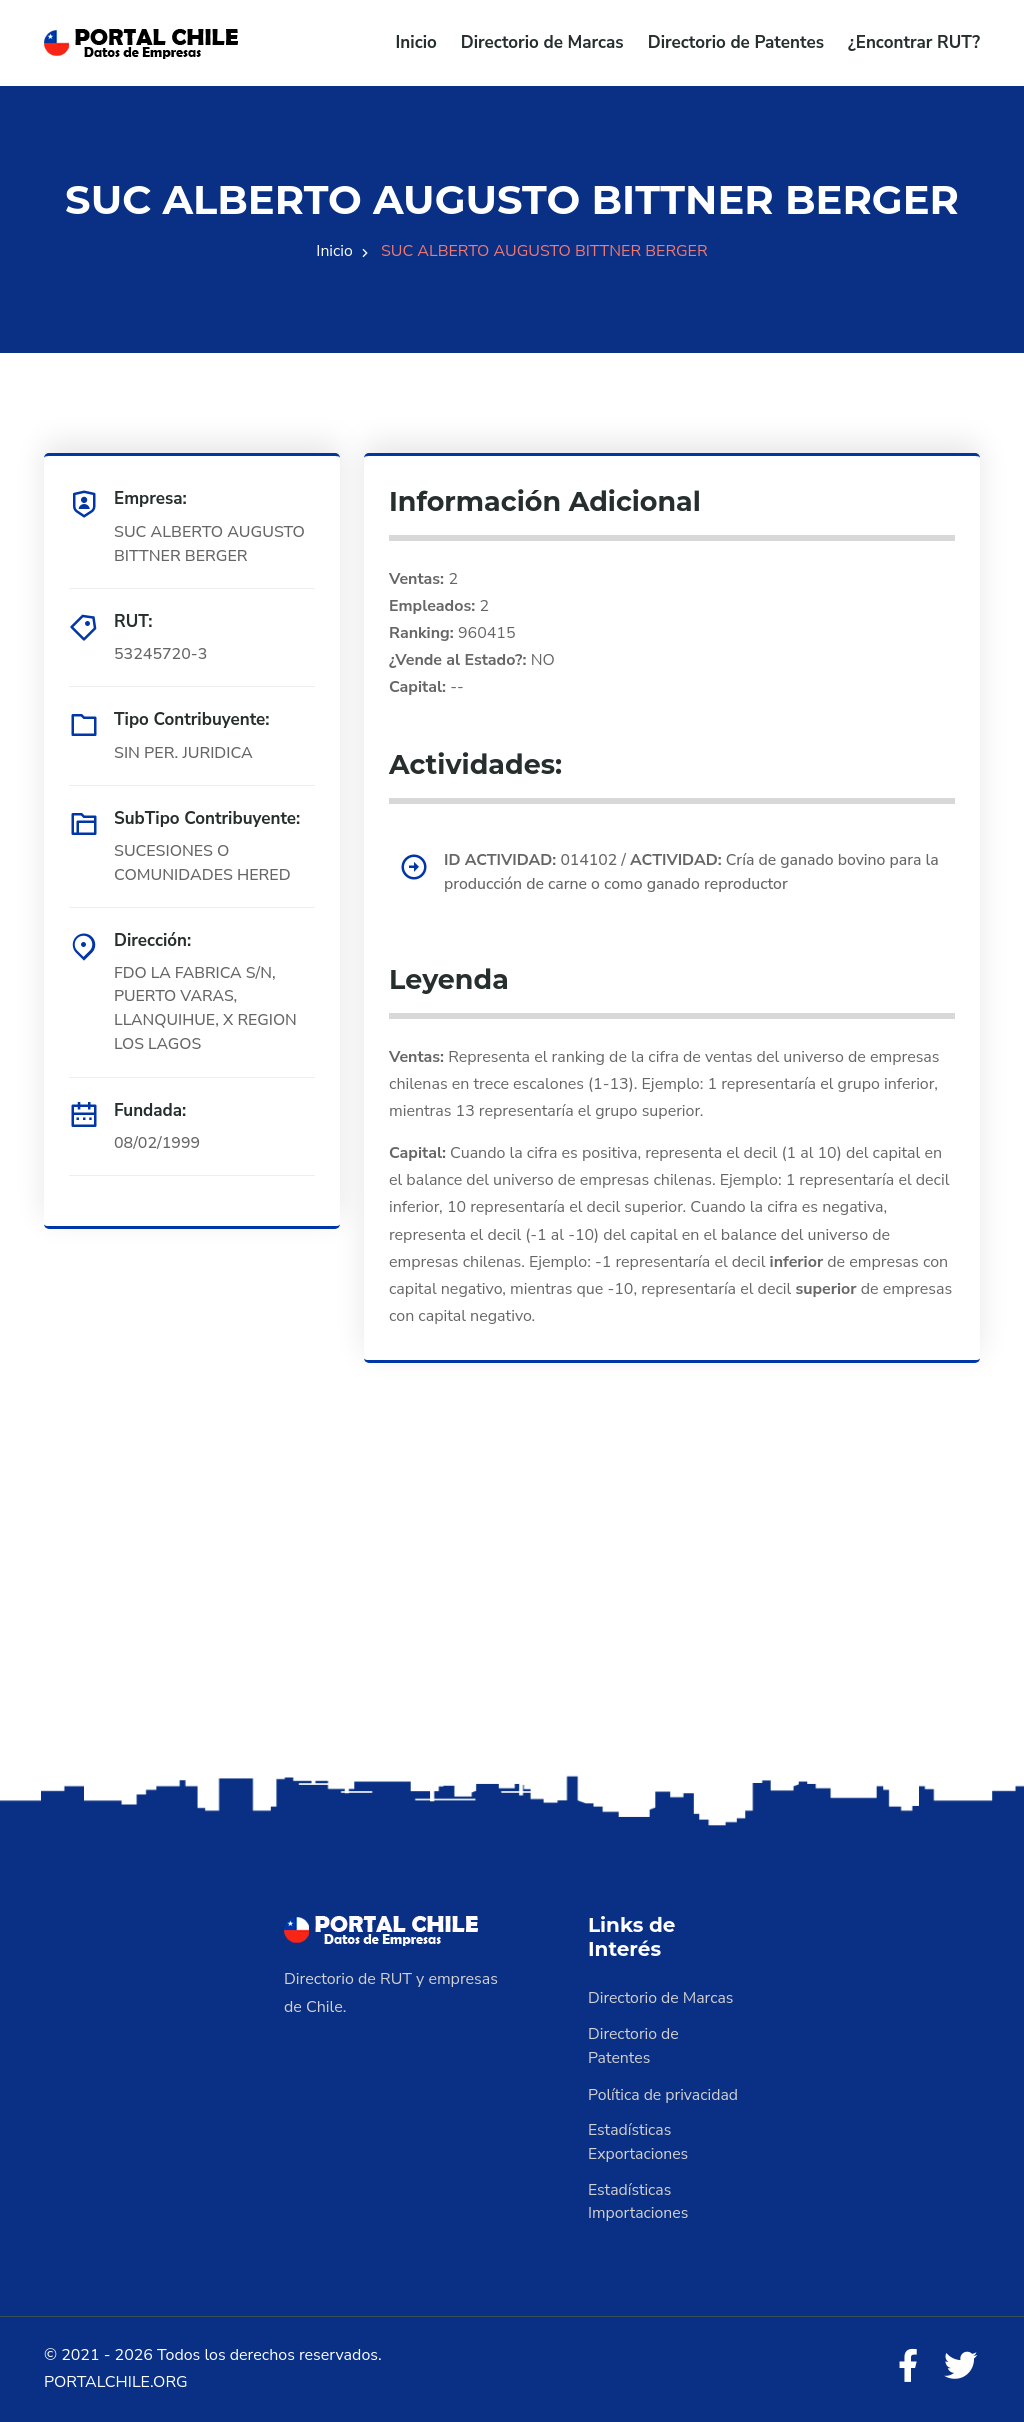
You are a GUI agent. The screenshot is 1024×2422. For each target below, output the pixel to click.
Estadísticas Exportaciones (639, 2142)
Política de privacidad (664, 2094)
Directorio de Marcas (542, 42)
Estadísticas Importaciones (639, 2202)
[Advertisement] (512, 1613)
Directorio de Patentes (736, 42)
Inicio (416, 42)
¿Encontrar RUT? (914, 42)
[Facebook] (906, 2368)
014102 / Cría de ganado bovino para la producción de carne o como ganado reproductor (686, 872)
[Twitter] (960, 2368)
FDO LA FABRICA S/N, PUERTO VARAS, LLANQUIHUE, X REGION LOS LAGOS (206, 1009)
